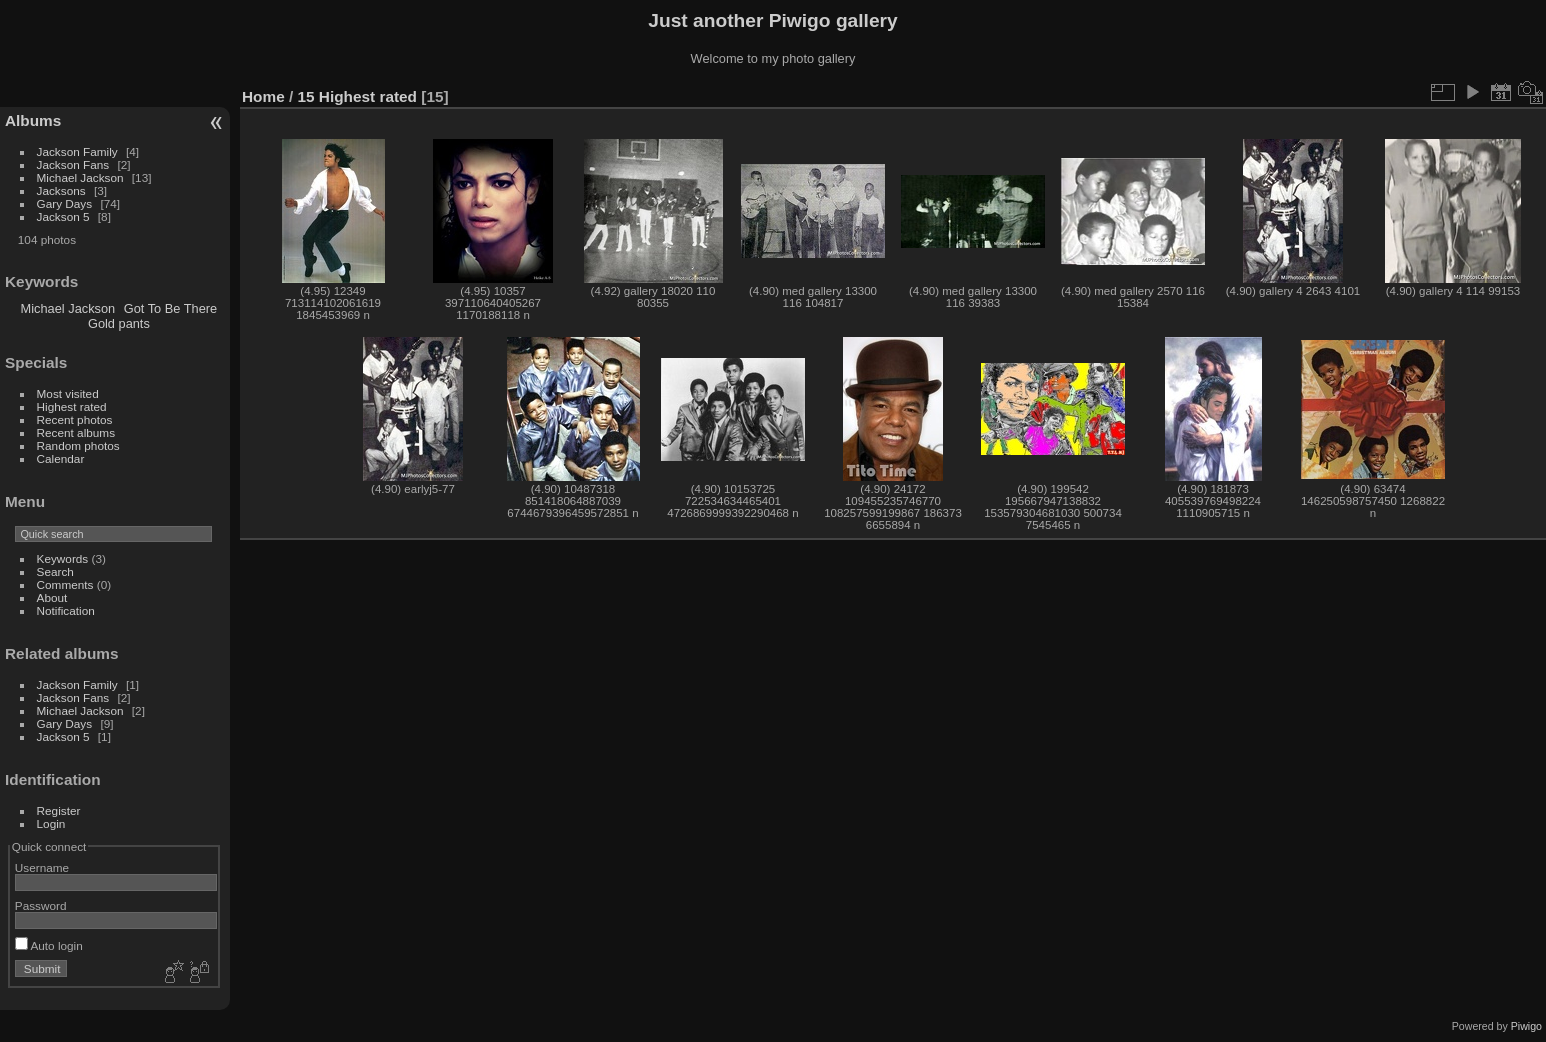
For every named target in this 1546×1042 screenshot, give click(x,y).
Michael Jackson (80, 177)
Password (41, 905)
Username (42, 867)
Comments (65, 584)
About (52, 597)
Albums (33, 120)
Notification (66, 610)
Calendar (61, 458)
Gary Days (65, 203)
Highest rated (72, 406)
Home (263, 96)
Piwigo (1526, 1026)
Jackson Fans (73, 164)
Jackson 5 (63, 216)
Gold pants (119, 323)
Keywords (63, 558)
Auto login (49, 945)
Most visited (68, 393)
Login (51, 823)
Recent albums (76, 432)
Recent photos (75, 419)
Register (59, 810)
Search (55, 571)
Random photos (78, 445)
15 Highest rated (358, 96)
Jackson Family (79, 151)
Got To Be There (170, 308)
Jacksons (61, 190)
